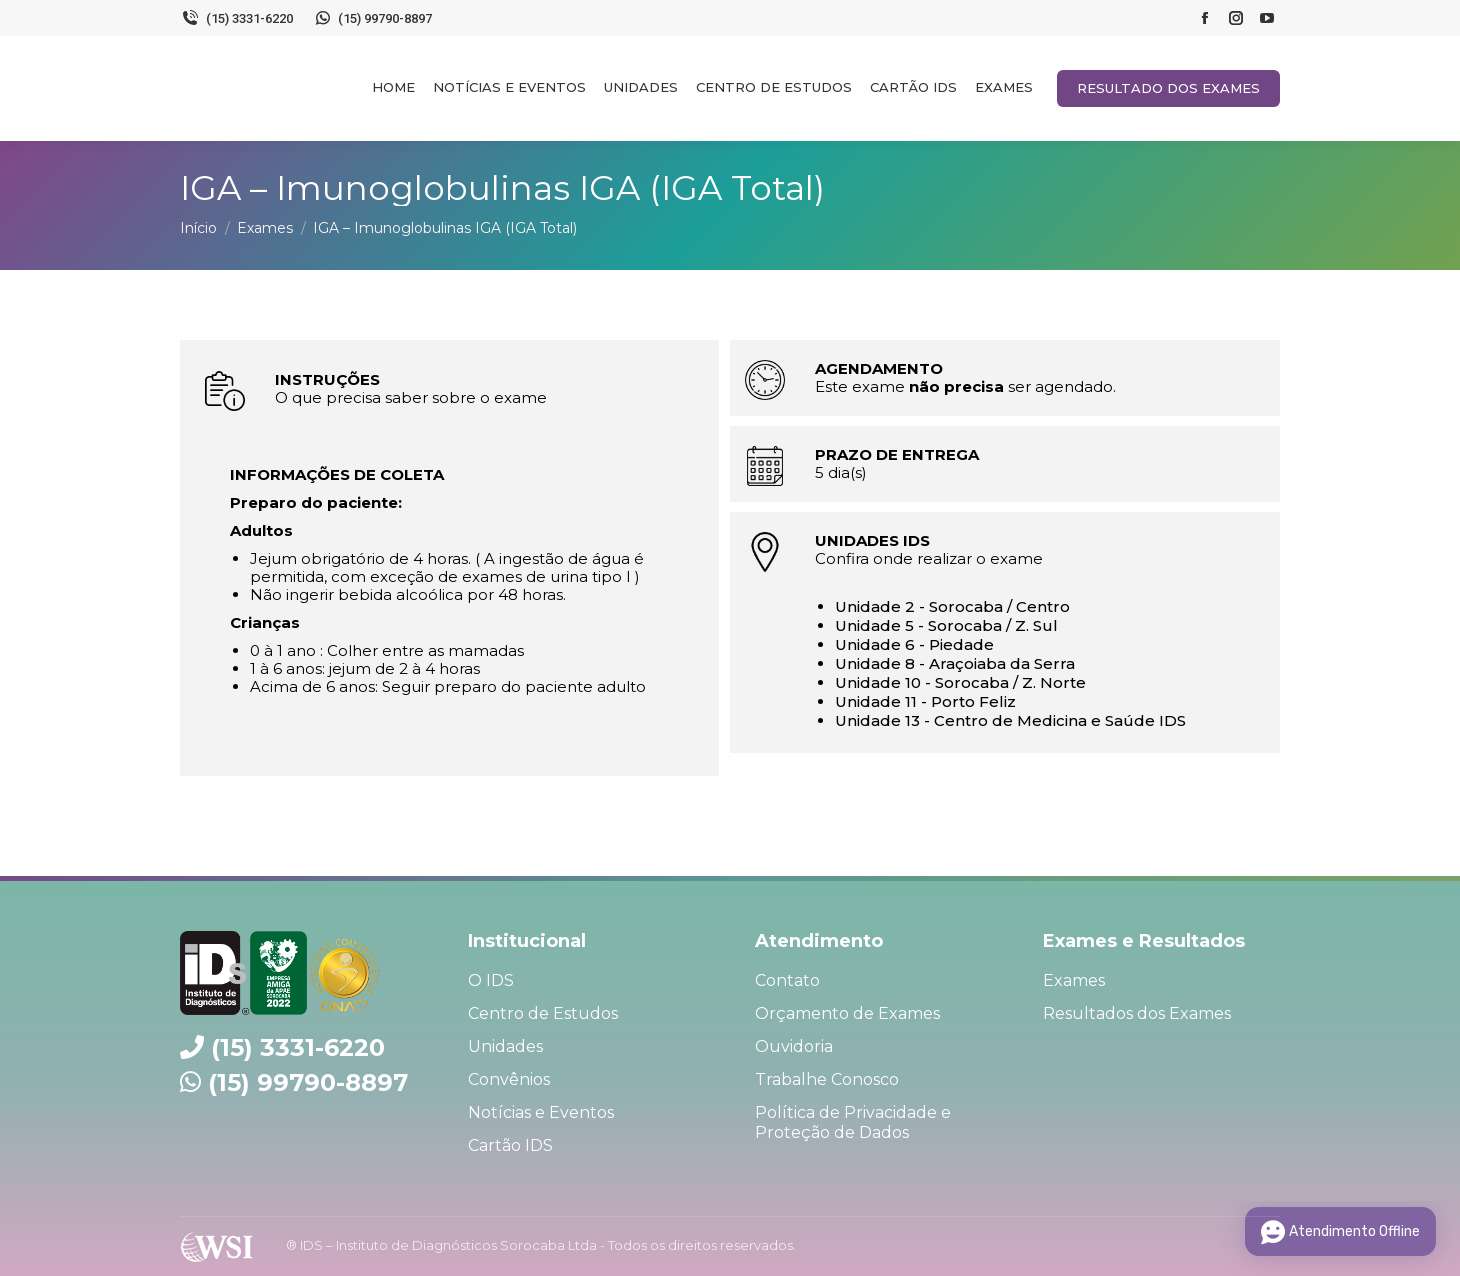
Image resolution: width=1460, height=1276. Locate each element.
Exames (1074, 980)
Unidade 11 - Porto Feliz (925, 701)
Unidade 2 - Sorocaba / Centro (952, 606)
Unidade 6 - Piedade (914, 644)
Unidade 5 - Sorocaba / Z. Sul (946, 625)
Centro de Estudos (543, 1013)
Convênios (509, 1079)
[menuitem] (393, 87)
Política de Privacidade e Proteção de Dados (853, 1122)
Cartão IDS (510, 1145)
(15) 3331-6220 (236, 18)
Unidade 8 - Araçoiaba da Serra (955, 663)
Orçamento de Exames (847, 1013)
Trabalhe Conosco (827, 1079)
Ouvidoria (794, 1046)
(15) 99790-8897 (373, 18)
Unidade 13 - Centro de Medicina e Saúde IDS (1010, 720)
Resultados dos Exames (1137, 1013)
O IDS (491, 980)
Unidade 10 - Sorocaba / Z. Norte (960, 682)
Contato (787, 980)
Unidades (505, 1046)
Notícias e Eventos (541, 1112)
